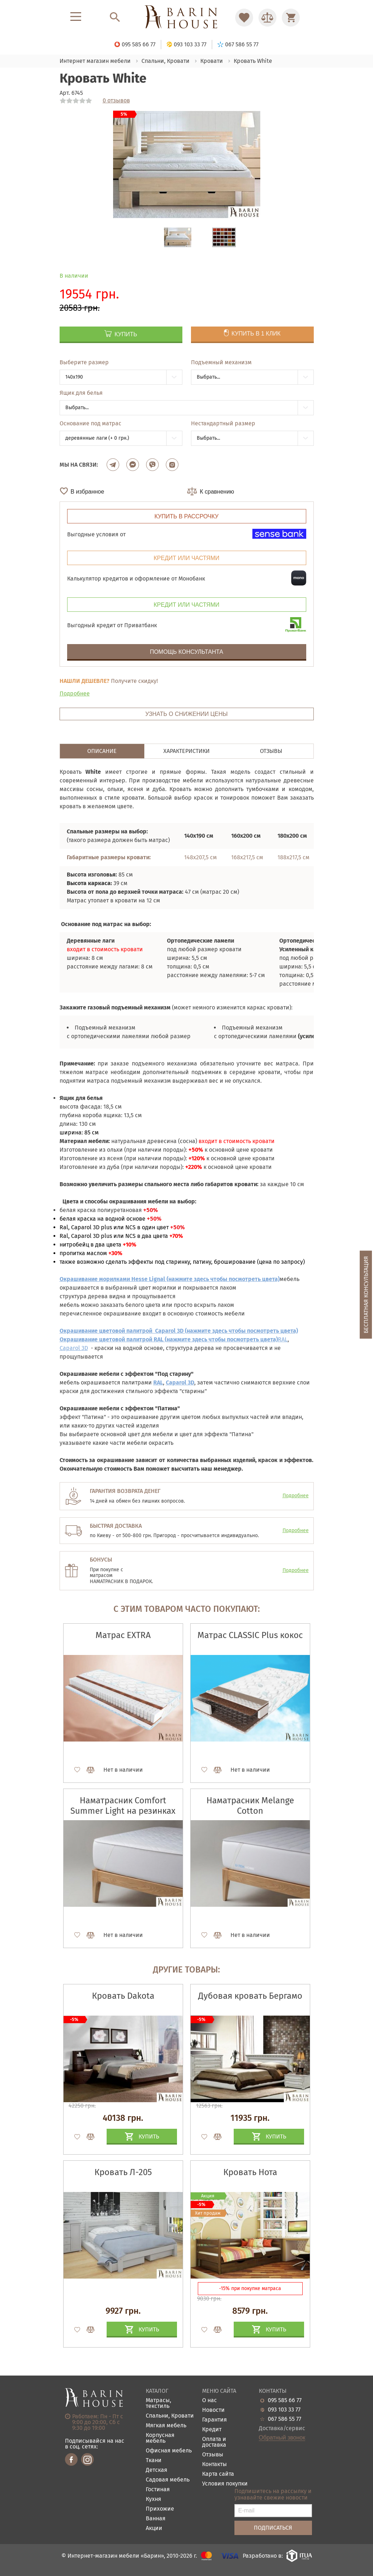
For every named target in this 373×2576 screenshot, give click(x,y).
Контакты (214, 2464)
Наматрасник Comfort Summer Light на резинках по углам (123, 1810)
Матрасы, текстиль (158, 2403)
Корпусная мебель (160, 2438)
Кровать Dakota (123, 1996)
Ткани (154, 2460)
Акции (154, 2528)
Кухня (153, 2499)
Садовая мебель (168, 2480)
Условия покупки (225, 2484)
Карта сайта (218, 2474)
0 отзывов (116, 100)
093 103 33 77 (284, 2410)
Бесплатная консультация (366, 1294)
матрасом (101, 1575)
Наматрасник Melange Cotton (250, 1805)
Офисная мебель (169, 2451)
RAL (283, 1339)
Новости (213, 2410)
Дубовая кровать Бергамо (250, 1996)
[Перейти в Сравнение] (267, 18)
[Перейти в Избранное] (244, 18)
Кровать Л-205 (123, 2172)
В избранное (87, 492)
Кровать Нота (250, 2172)
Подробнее (75, 693)
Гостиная (158, 2490)
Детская (156, 2470)
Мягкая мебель (166, 2426)
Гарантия (214, 2420)
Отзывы (212, 2455)
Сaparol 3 (72, 1348)
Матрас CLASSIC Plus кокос (250, 1635)
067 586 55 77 (284, 2419)
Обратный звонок (282, 2438)
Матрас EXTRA (123, 1635)
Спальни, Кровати (170, 2416)
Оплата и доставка (214, 2442)
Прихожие (160, 2509)
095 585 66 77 (285, 2400)
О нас (209, 2400)
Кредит (212, 2430)
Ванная (155, 2519)
